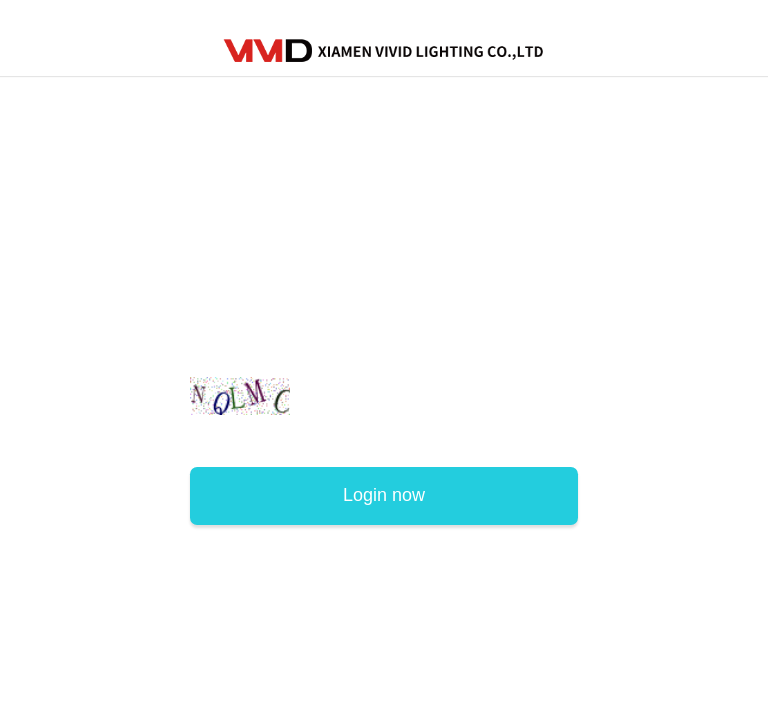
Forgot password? (512, 436)
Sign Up (225, 436)
